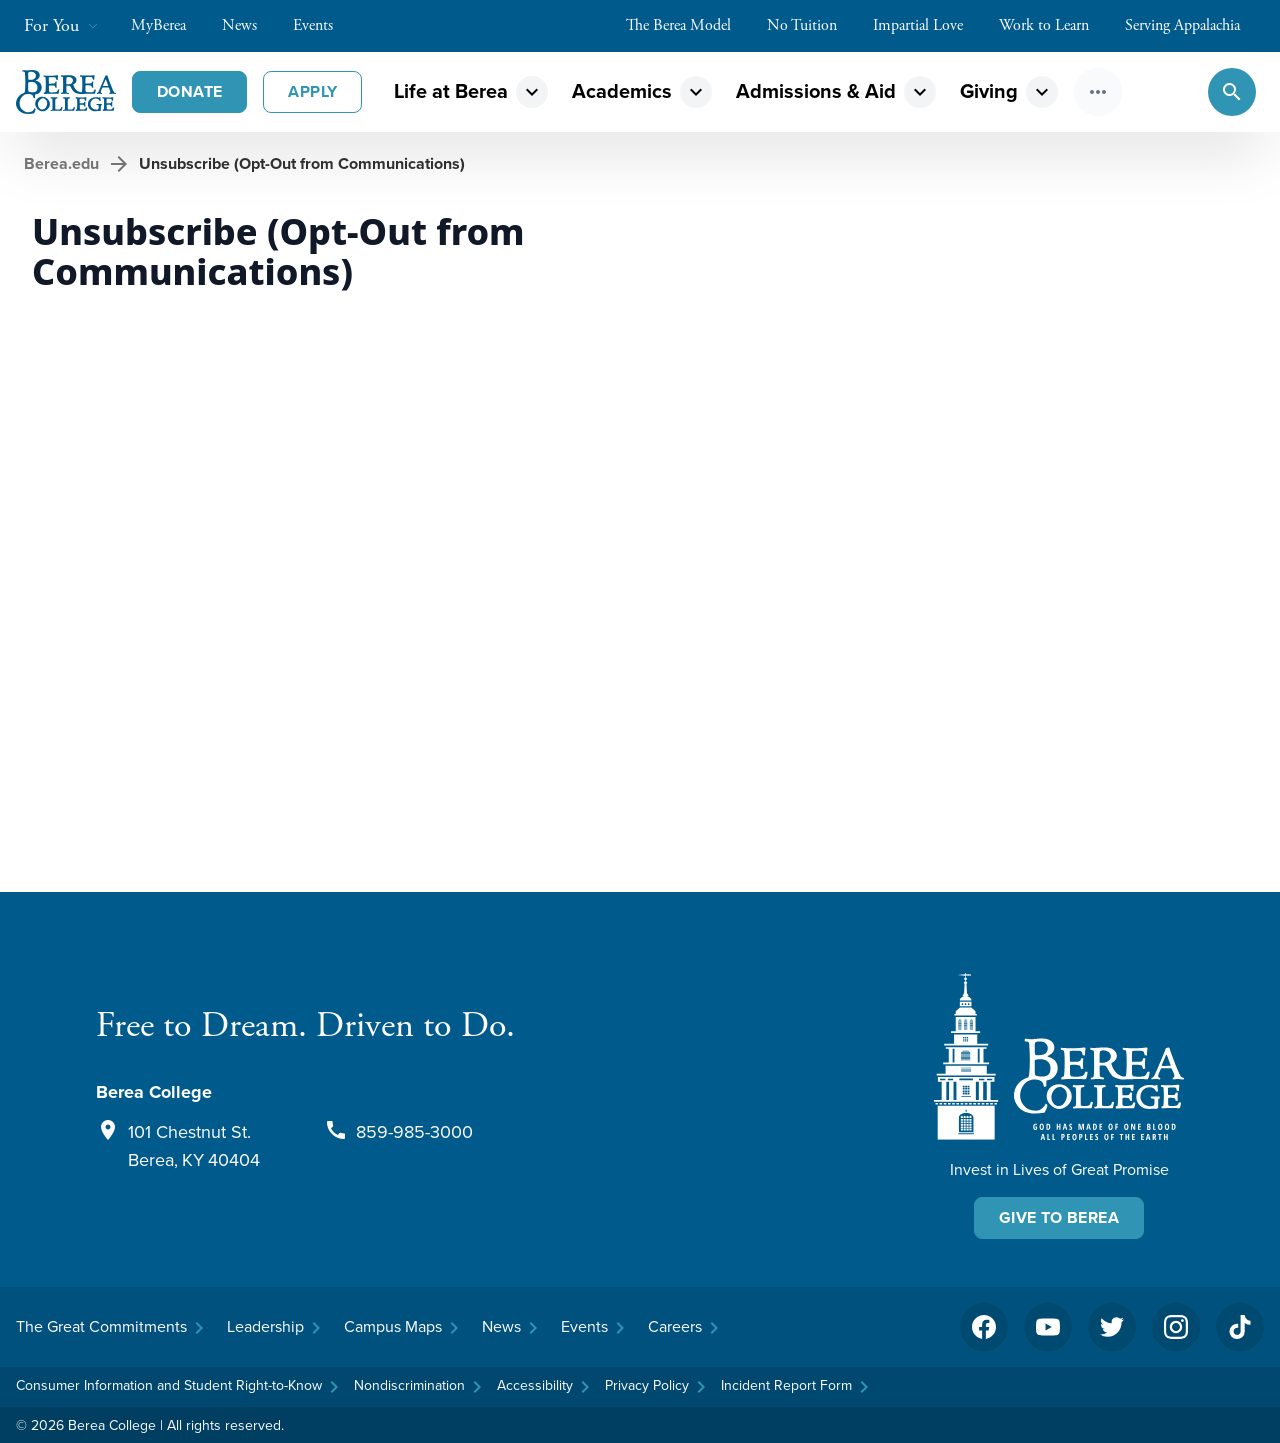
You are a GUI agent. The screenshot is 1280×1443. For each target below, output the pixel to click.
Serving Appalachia (1192, 25)
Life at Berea (451, 91)
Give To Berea (1059, 1217)
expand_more (532, 92)
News (249, 25)
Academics (622, 91)
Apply (312, 91)
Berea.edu (61, 163)
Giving (989, 91)
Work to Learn (1054, 25)
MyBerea (168, 25)
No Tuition (812, 25)
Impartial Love (928, 25)
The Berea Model (688, 25)
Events (323, 25)
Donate (189, 91)
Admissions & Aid (816, 91)
